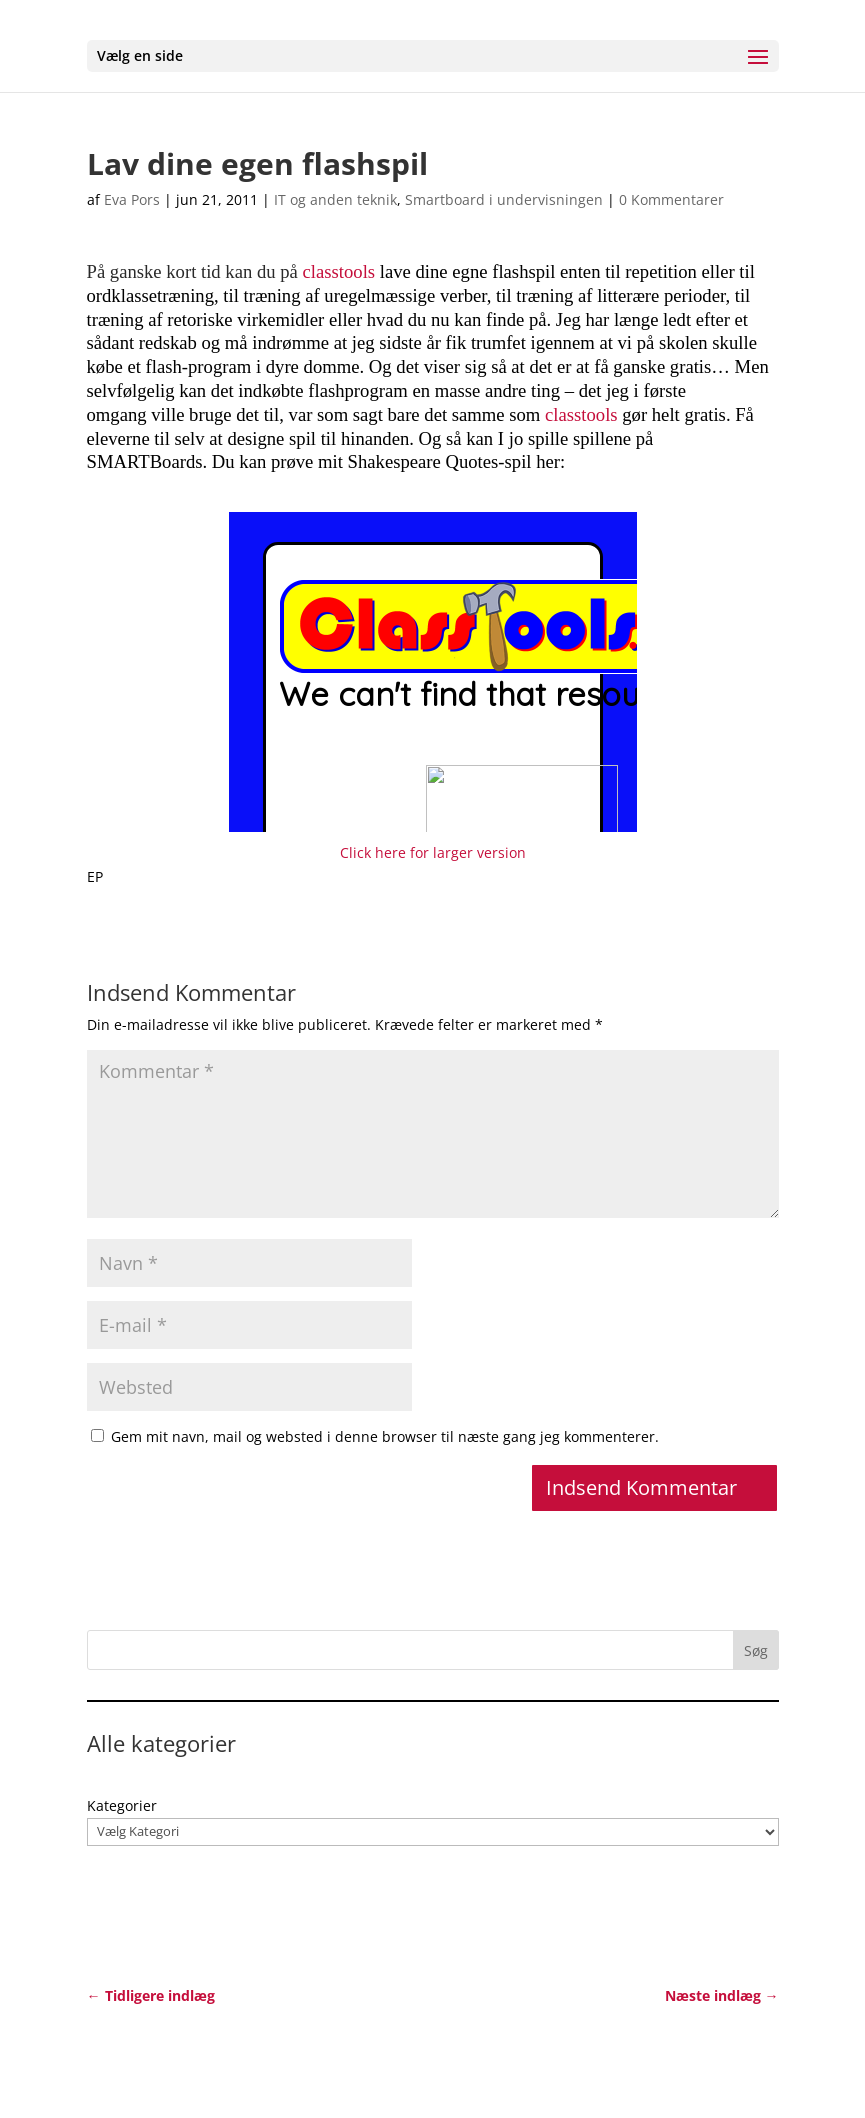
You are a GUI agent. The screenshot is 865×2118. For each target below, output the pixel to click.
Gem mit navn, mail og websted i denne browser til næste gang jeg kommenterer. (385, 1436)
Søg (756, 1650)
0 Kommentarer (671, 199)
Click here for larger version (433, 852)
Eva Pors (132, 199)
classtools (339, 271)
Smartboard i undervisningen (504, 199)
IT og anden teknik (335, 199)
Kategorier (122, 1805)
